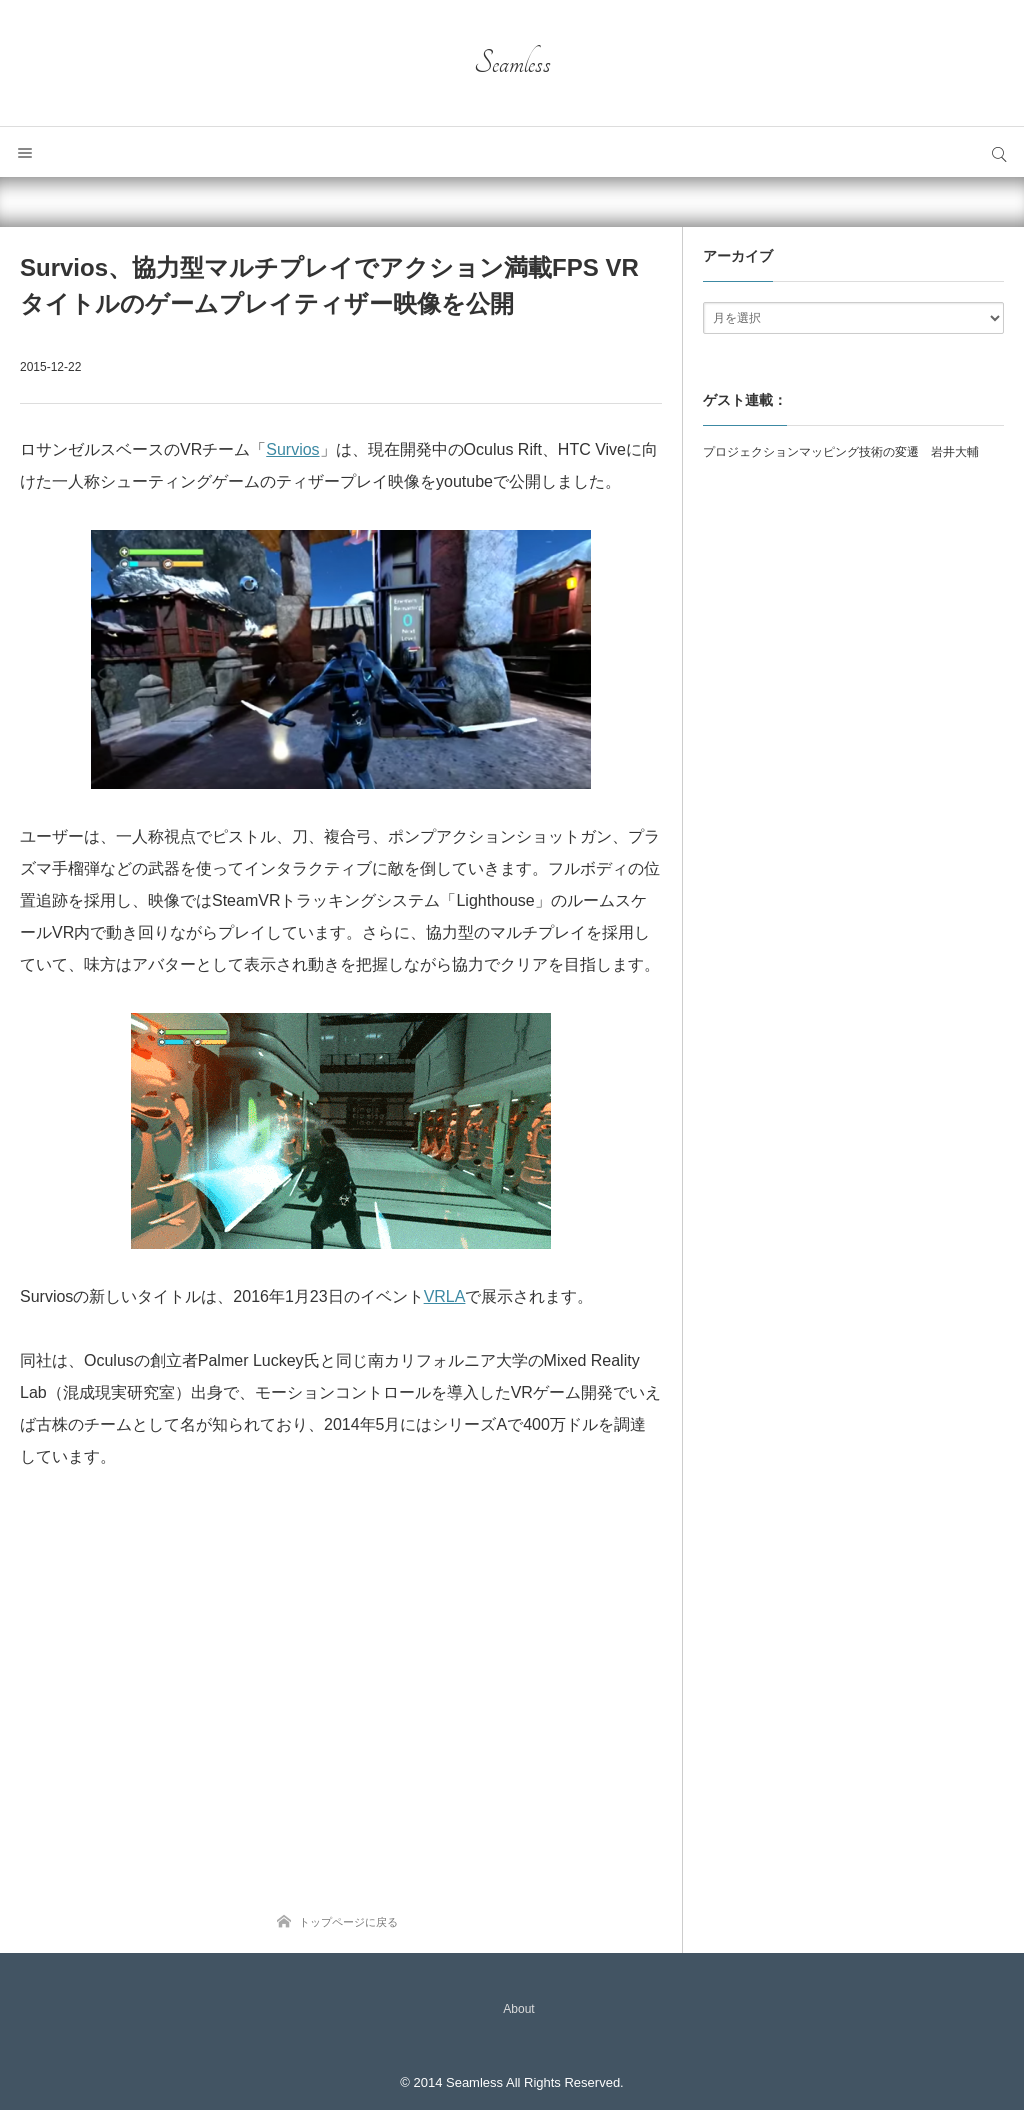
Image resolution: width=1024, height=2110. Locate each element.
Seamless (512, 63)
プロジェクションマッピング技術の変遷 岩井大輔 (841, 452)
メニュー (25, 152)
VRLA (445, 1296)
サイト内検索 (999, 152)
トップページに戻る (348, 1922)
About (518, 2009)
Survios (292, 449)
